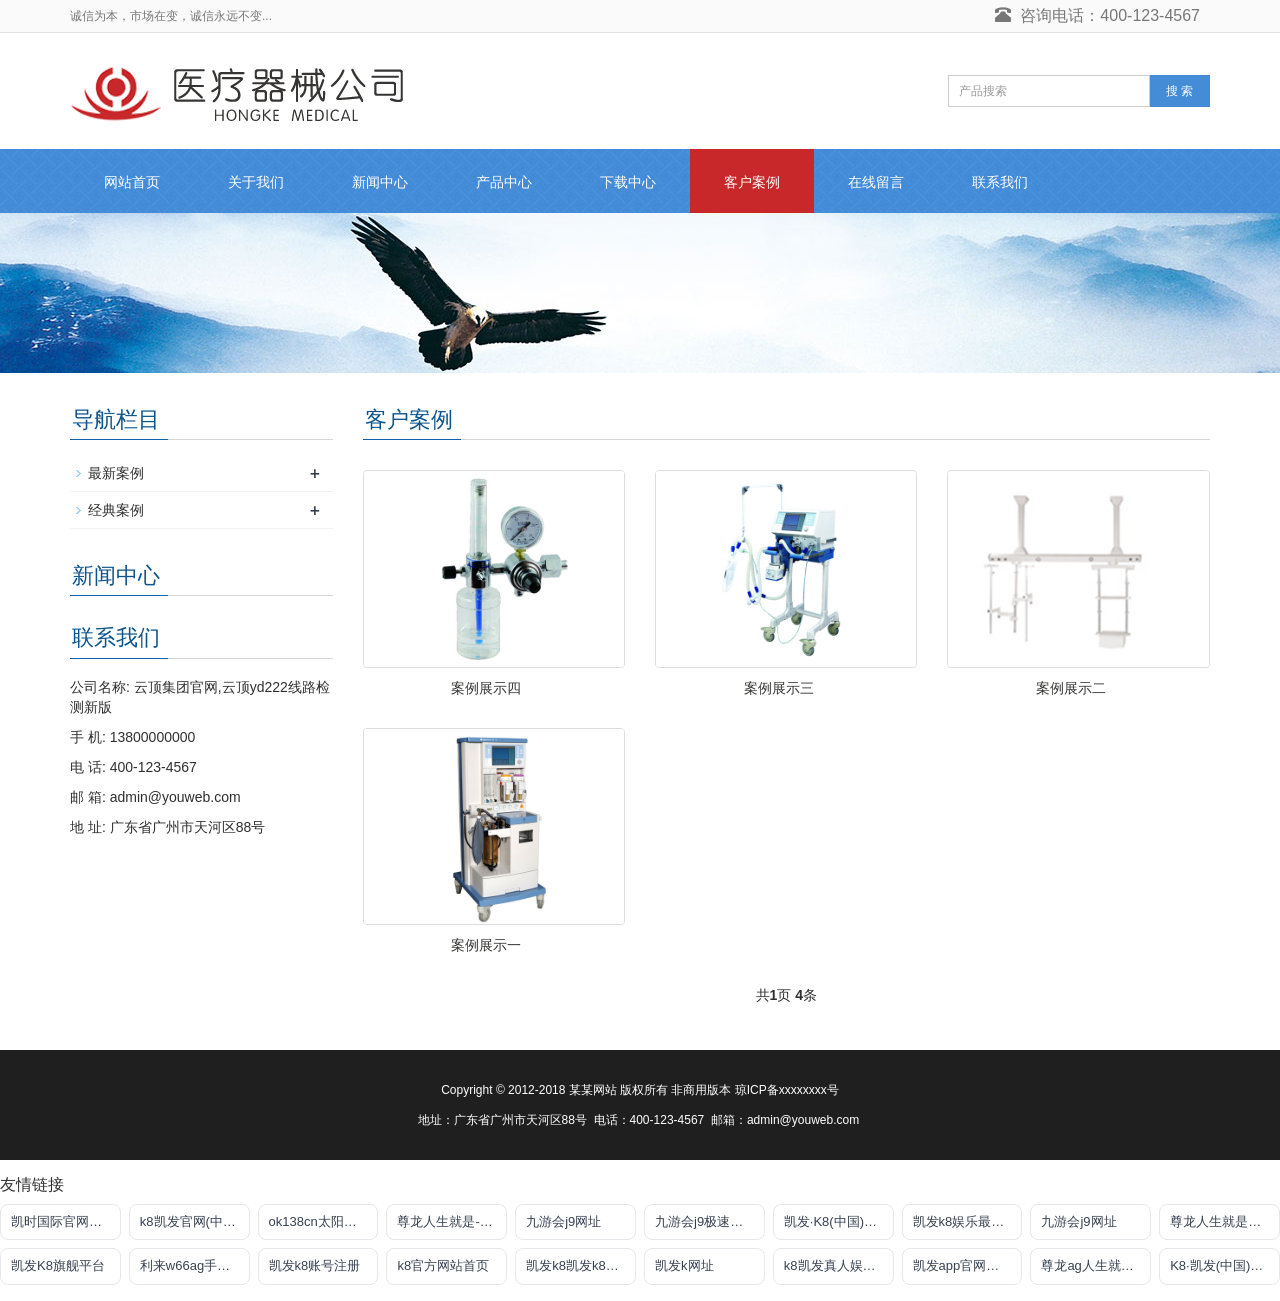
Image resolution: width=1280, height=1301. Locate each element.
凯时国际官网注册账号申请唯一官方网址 (66, 1221)
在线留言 (876, 182)
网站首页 (132, 182)
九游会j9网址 (563, 1221)
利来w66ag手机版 (191, 1265)
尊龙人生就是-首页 (451, 1221)
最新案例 (116, 473)
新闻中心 (380, 182)
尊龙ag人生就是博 (1093, 1265)
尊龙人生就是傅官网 (1225, 1221)
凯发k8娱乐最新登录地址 (968, 1221)
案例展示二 (1071, 688)
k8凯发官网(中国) (190, 1221)
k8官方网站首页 (443, 1265)
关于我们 (256, 182)
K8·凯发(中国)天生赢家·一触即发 (1225, 1265)
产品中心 (504, 182)
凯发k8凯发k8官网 (578, 1265)
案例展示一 (486, 945)
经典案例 (116, 510)
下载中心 (628, 182)
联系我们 (1000, 182)
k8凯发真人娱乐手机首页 (839, 1265)
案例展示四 (486, 688)
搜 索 (1179, 91)
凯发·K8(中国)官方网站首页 (839, 1221)
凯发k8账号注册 (315, 1265)
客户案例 (752, 182)
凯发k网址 (684, 1265)
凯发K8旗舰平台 (58, 1265)
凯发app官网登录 (963, 1265)
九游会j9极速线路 (705, 1221)
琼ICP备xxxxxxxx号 (787, 1090)
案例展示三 (779, 688)
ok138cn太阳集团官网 (324, 1221)
